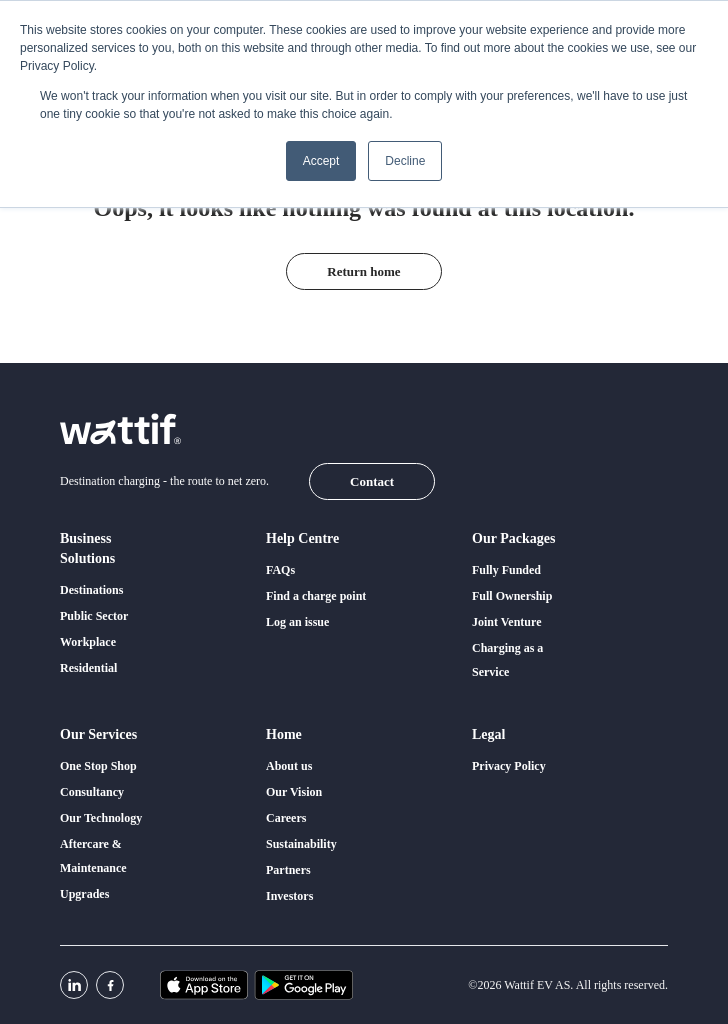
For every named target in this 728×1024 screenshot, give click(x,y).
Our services (98, 734)
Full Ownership (512, 596)
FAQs (280, 570)
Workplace (88, 642)
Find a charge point (316, 596)
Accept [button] (321, 161)
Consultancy (92, 792)
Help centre (302, 538)
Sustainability (301, 844)
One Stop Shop (98, 766)
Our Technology (101, 818)
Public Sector (94, 616)
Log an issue (297, 622)
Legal (488, 734)
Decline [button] (405, 161)
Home (284, 734)
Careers (286, 818)
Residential (88, 668)
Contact (372, 481)
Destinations (91, 590)
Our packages (513, 538)
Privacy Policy (509, 766)
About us (289, 766)
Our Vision (294, 792)
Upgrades (84, 894)
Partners (288, 870)
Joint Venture (506, 622)
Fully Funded (506, 570)
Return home (363, 271)
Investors (289, 896)
